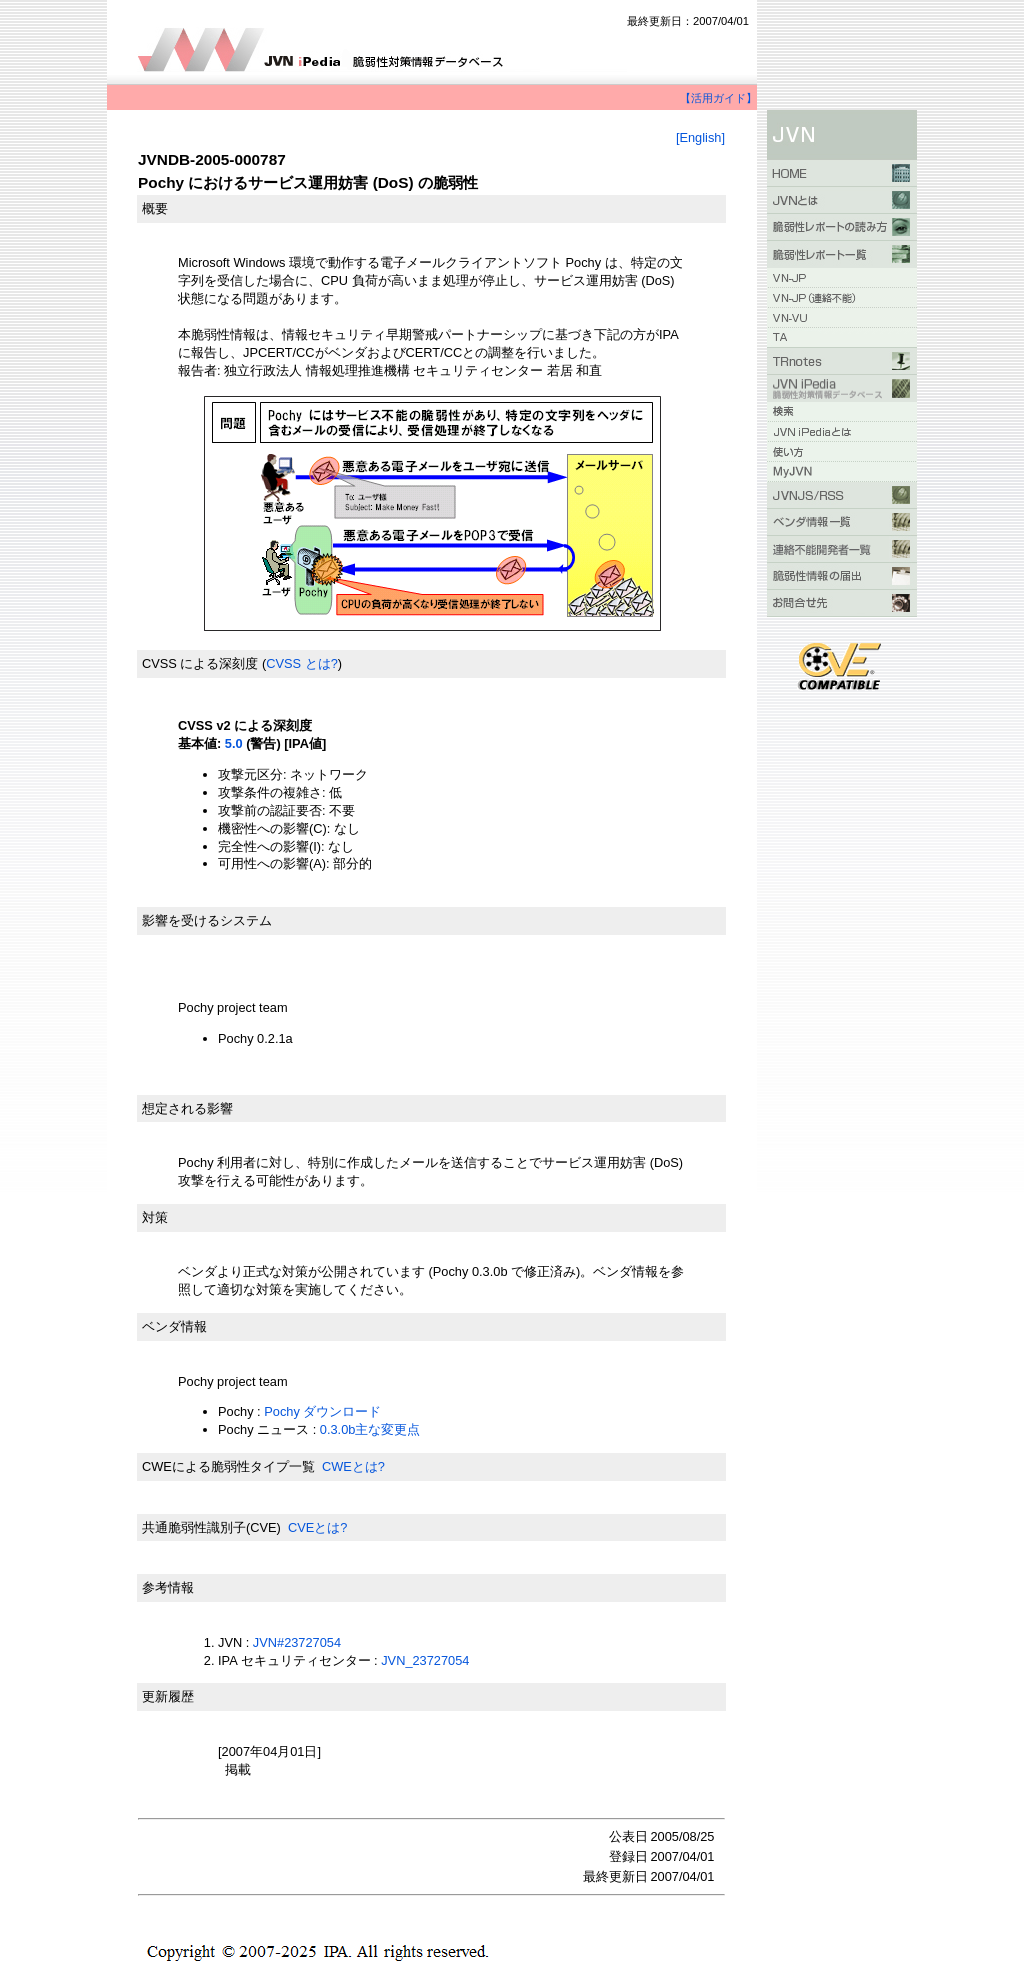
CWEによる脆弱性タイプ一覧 (228, 1466)
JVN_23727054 (425, 1660)
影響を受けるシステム (207, 920)
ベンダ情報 (174, 1326)
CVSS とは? (302, 663)
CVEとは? (317, 1527)
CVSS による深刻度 (200, 663)
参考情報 (168, 1587)
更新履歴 (168, 1696)
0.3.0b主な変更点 (370, 1429)
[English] (700, 137)
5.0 (234, 743)
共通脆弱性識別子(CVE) (211, 1527)
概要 (155, 208)
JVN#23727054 (297, 1642)
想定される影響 (187, 1108)
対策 (155, 1217)
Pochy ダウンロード (322, 1411)
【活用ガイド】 (718, 98)
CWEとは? (353, 1466)
